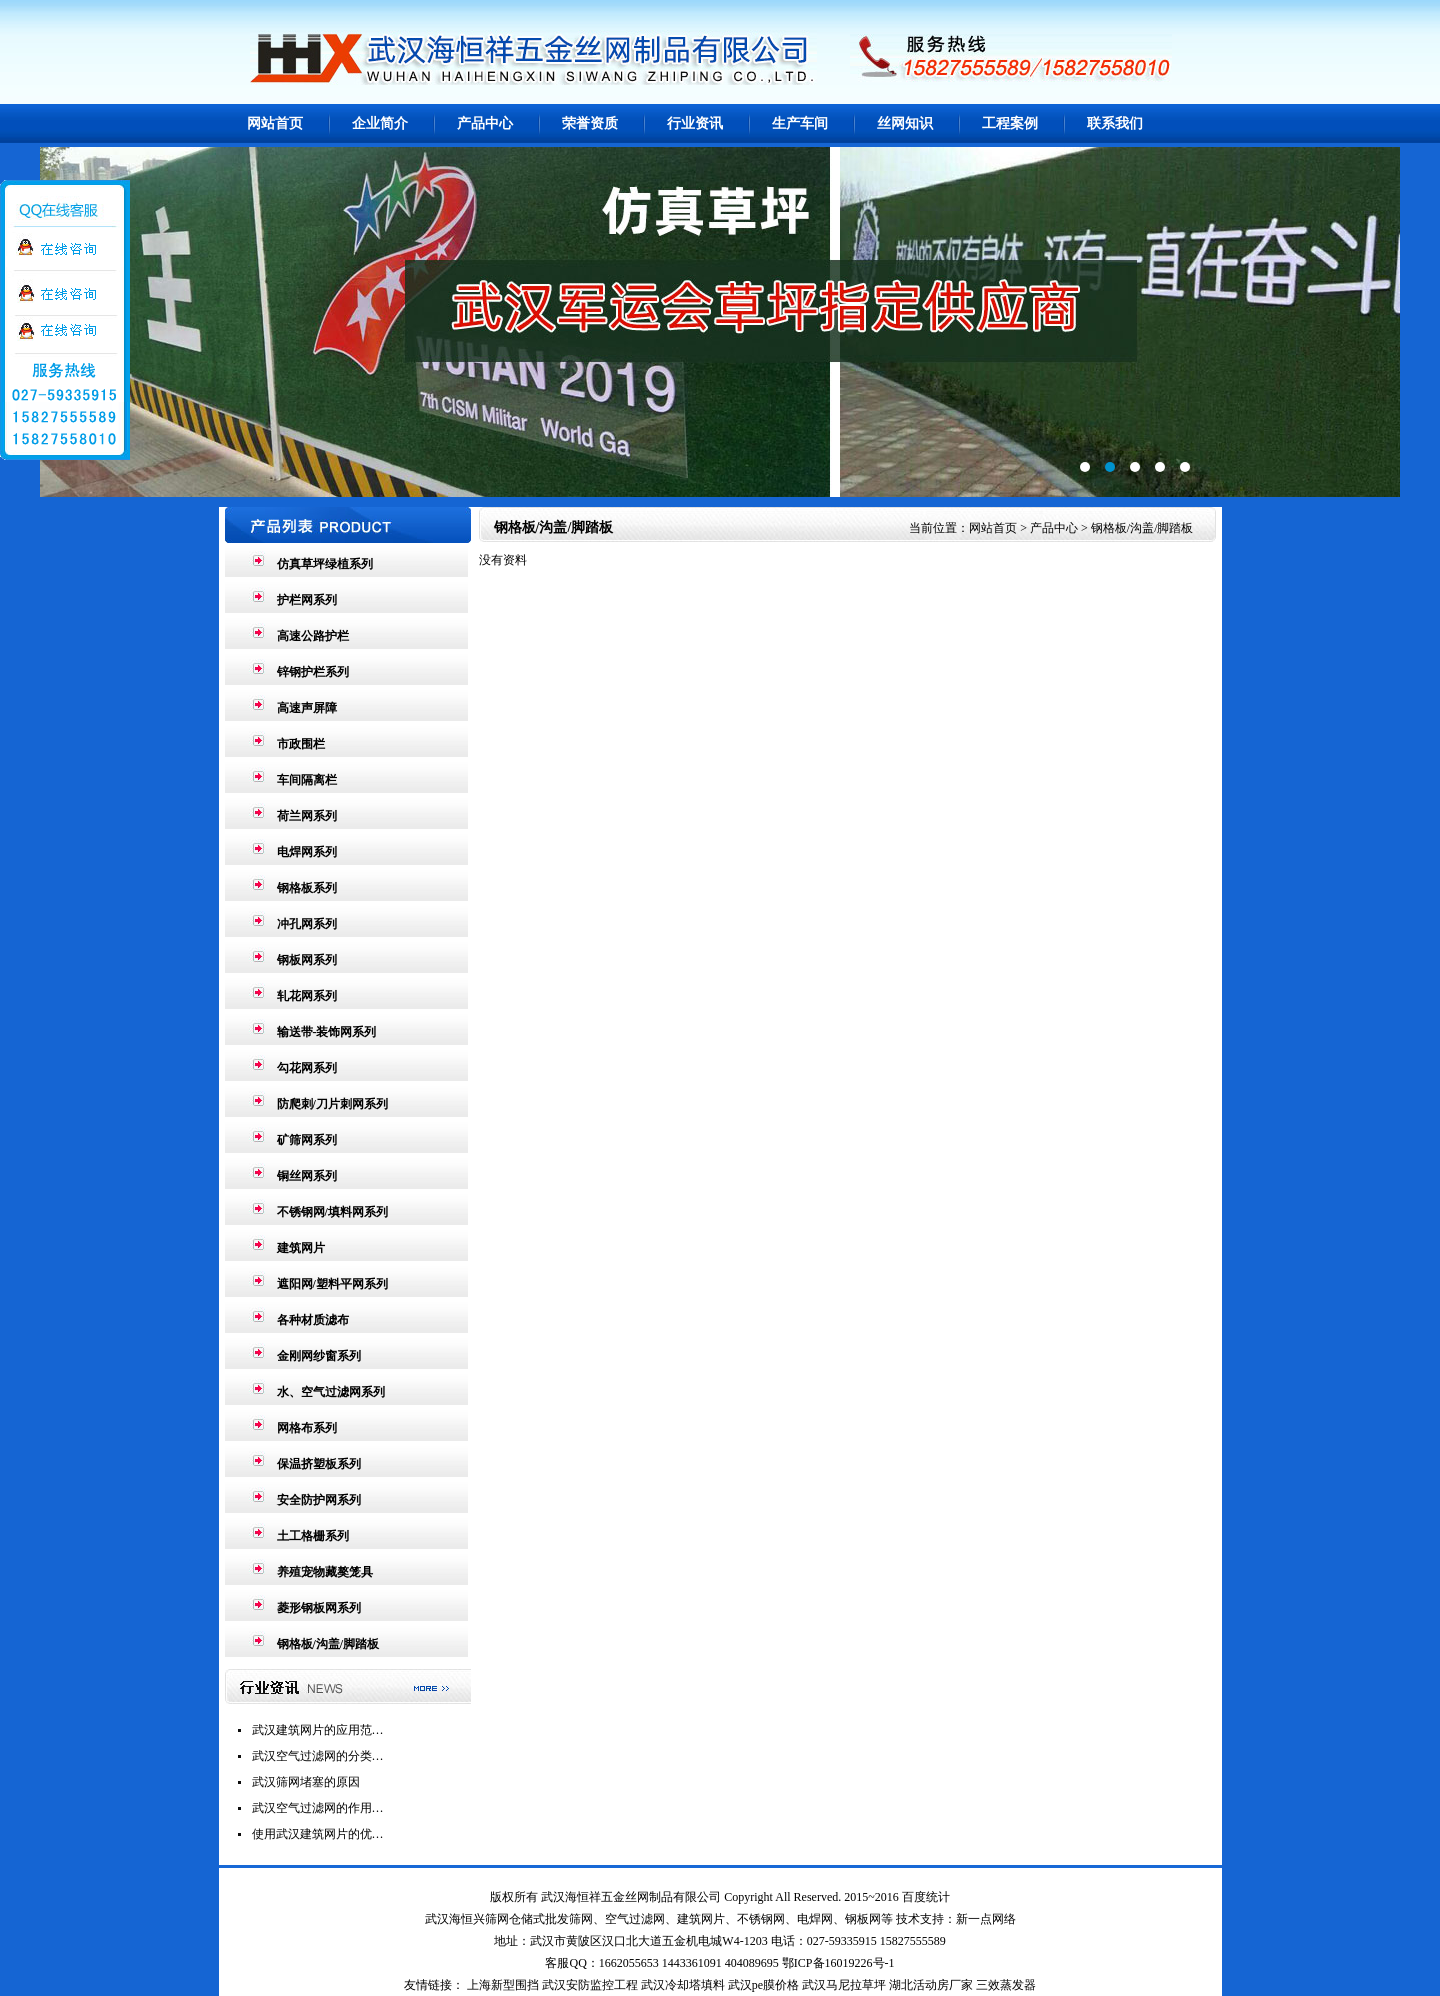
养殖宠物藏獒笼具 (325, 1572)
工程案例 (1010, 123)
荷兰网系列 (307, 816)
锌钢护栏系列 (313, 672)
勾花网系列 (307, 1068)
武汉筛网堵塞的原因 (306, 1782)
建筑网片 (301, 1248)
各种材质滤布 (313, 1320)
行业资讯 (695, 123)
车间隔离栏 (307, 780)
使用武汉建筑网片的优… (318, 1834)
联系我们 (1115, 123)
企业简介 (380, 123)
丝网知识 (905, 123)
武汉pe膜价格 (763, 1985)
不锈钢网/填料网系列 (332, 1212)
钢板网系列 (307, 960)
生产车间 (800, 123)
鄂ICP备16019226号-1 (838, 1963)
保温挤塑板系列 (319, 1464)
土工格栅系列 (313, 1536)
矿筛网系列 (307, 1140)
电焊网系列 (307, 852)
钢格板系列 (307, 888)
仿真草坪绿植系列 (325, 564)
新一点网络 (986, 1919)
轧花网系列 (307, 996)
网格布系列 (307, 1428)
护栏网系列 (307, 600)
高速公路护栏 (313, 636)
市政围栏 (301, 744)
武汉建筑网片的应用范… (318, 1730)
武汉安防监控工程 (590, 1985)
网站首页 (275, 123)
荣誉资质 (590, 123)
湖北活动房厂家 (931, 1985)
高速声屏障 (307, 708)
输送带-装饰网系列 (327, 1032)
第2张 (720, 322)
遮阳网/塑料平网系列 (332, 1284)
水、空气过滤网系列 (331, 1392)
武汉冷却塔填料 (683, 1985)
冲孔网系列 (307, 924)
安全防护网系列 (319, 1500)
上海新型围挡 (503, 1985)
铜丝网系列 (307, 1176)
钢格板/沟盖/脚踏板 (328, 1644)
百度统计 (926, 1897)
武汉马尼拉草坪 (844, 1985)
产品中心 (485, 123)
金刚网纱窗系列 (319, 1356)
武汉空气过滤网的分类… (318, 1756)
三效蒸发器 (1006, 1985)
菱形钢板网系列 (319, 1608)
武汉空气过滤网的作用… (318, 1808)
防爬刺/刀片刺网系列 (332, 1104)
